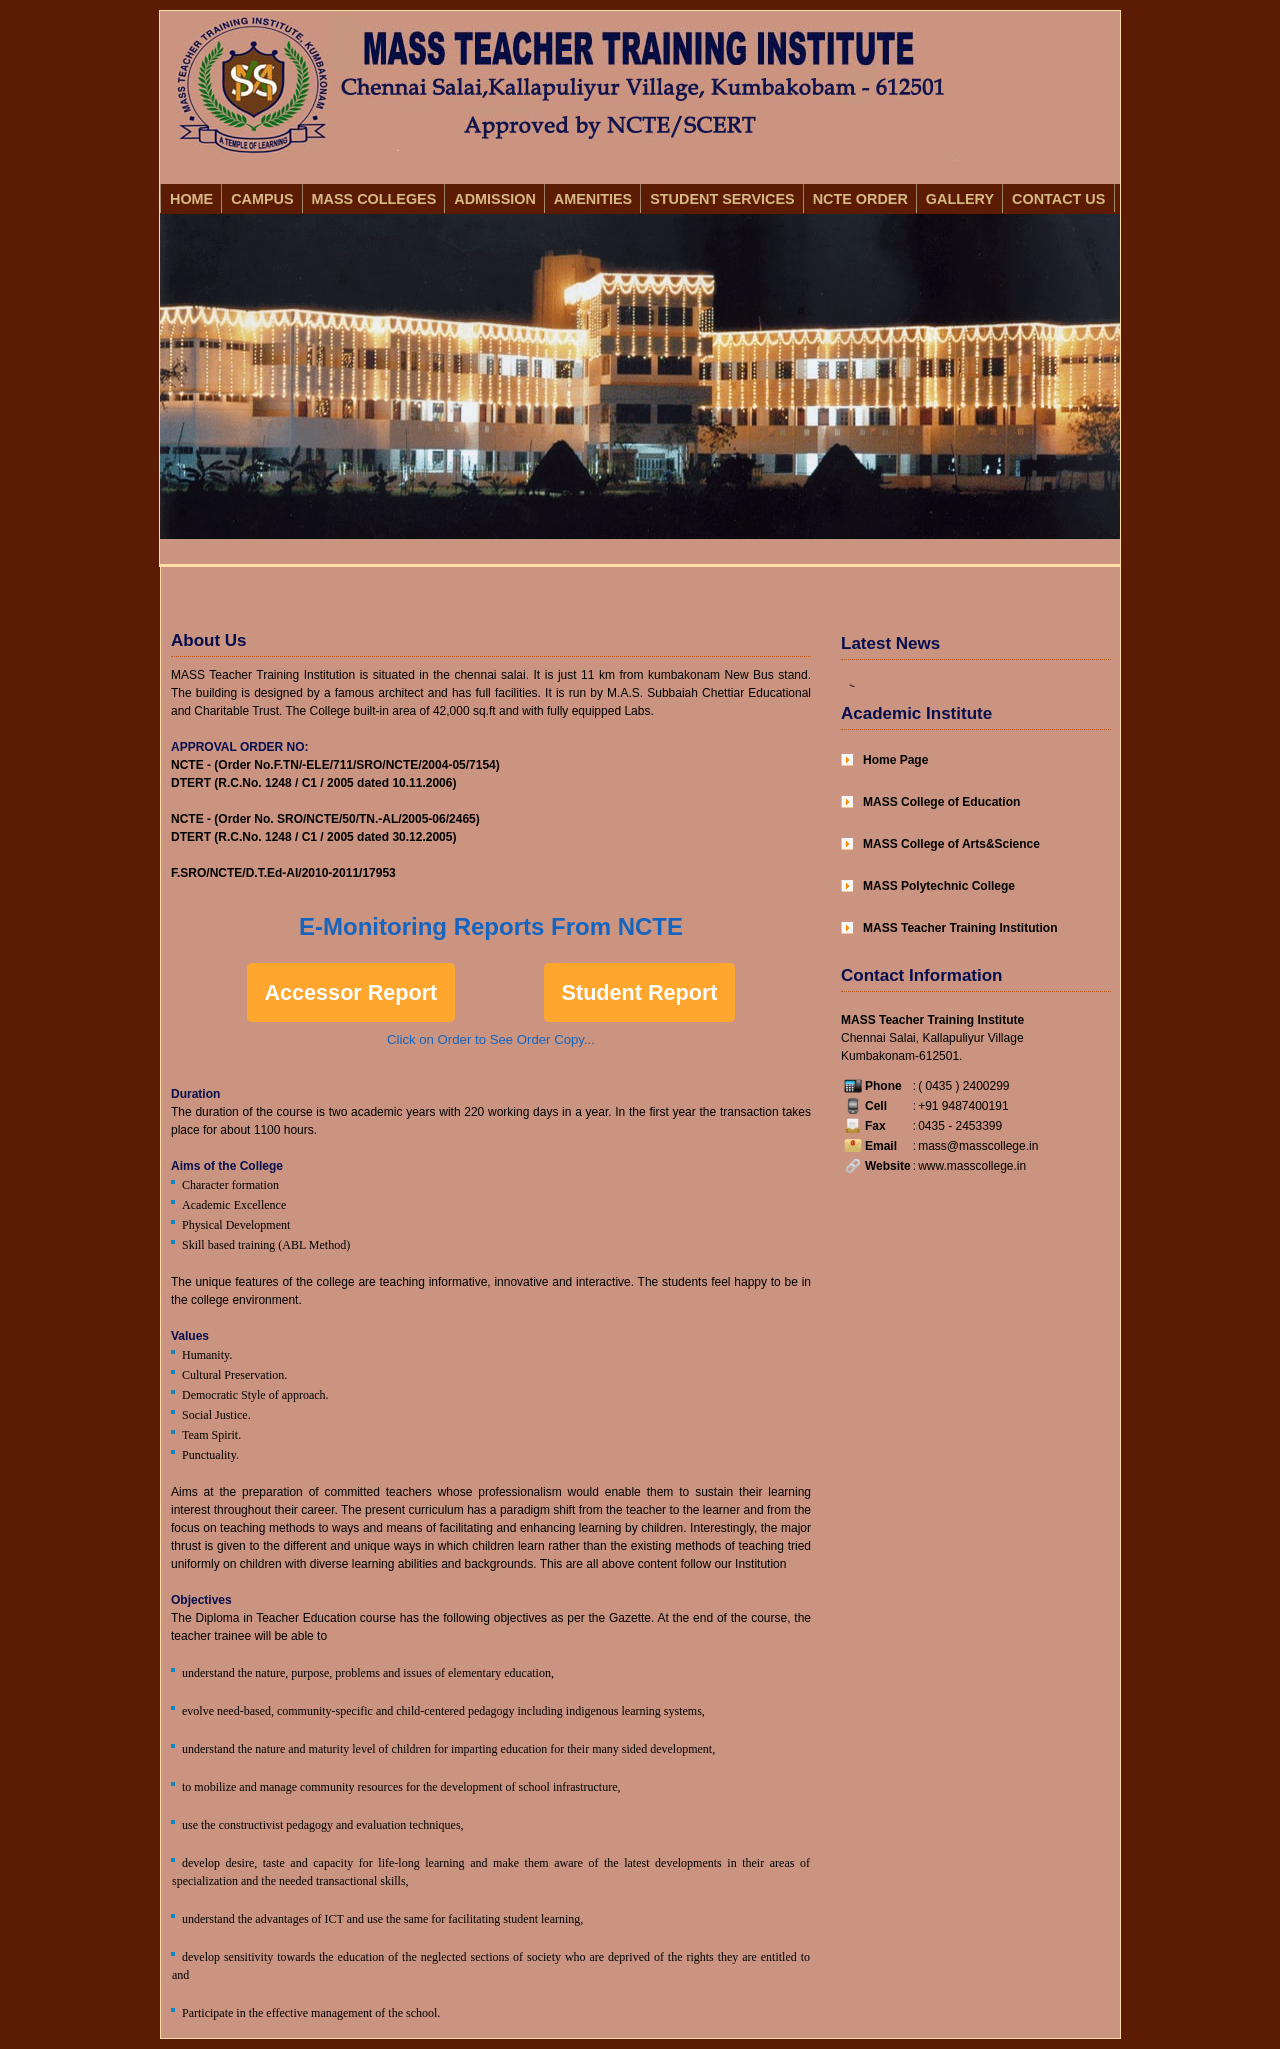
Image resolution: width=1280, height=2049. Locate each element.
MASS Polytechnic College (939, 886)
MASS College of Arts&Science (951, 844)
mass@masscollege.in (978, 1146)
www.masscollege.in (972, 1166)
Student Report (640, 992)
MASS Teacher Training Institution (960, 928)
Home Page (895, 760)
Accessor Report (350, 992)
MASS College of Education (941, 802)
